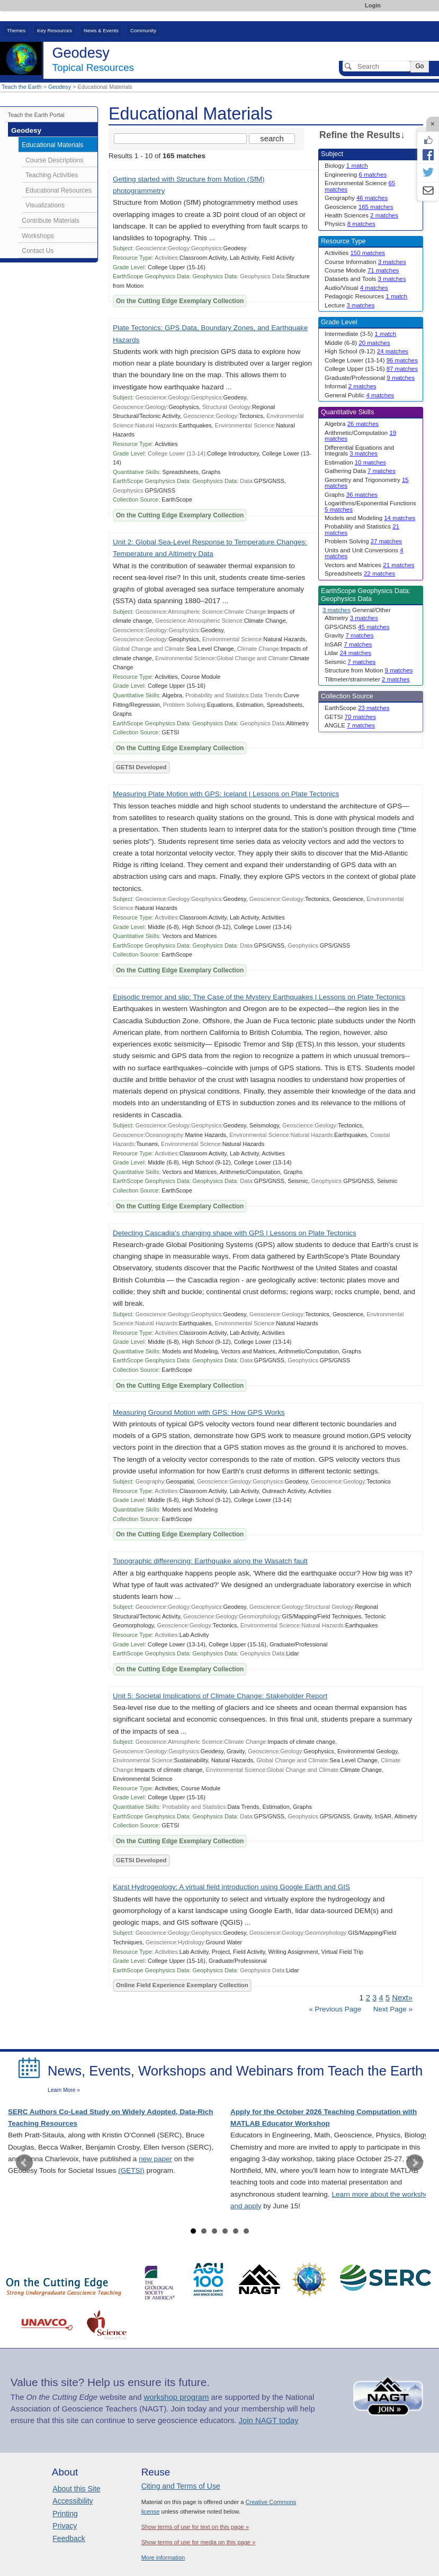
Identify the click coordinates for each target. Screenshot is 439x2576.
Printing (64, 2513)
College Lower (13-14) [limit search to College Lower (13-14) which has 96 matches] (371, 360)
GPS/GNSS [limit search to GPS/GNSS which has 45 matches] (357, 627)
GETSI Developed (141, 767)
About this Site (76, 2488)
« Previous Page (335, 2009)
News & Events (101, 30)
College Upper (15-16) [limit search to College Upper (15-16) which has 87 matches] (371, 369)
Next (414, 2162)
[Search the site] (180, 138)
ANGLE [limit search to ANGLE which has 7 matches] (350, 725)
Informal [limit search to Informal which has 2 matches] (351, 386)
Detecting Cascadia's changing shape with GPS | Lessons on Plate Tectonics (234, 1233)
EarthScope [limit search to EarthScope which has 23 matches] (357, 708)
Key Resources (54, 30)
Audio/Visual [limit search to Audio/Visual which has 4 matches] (356, 288)
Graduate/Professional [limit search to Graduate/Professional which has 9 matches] (370, 378)
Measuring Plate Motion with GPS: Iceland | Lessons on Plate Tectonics (226, 794)
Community (143, 30)
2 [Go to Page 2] (368, 1998)
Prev (24, 2162)
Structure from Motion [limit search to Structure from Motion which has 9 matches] (369, 670)
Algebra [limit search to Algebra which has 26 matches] (352, 424)
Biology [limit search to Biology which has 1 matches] (346, 165)
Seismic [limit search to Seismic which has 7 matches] (350, 662)
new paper (155, 2159)
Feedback (68, 2538)
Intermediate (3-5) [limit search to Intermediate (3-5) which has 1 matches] (360, 334)
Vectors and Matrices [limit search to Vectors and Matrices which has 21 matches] (370, 565)
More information (163, 2557)
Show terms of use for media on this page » (198, 2542)
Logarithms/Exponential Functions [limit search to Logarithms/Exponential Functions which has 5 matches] (370, 506)
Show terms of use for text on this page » (195, 2527)
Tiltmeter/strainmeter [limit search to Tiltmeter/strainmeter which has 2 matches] (367, 679)
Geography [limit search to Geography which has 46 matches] (356, 198)
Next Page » (392, 2009)
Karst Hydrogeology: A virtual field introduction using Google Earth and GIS (231, 1887)
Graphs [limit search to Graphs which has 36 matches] (351, 494)
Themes (16, 30)
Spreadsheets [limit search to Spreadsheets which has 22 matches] (360, 573)
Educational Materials (52, 145)
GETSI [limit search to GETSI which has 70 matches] (350, 717)
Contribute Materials (50, 220)
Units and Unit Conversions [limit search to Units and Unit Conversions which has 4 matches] (364, 553)
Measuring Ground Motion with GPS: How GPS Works (199, 1412)
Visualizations (45, 205)
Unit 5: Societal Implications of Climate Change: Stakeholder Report (220, 1696)
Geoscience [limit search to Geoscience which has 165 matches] (359, 207)
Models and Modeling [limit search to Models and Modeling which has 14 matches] (370, 518)
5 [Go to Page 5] (388, 1998)
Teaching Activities (51, 175)
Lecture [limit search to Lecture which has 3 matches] (349, 305)
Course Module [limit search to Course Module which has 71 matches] (362, 270)
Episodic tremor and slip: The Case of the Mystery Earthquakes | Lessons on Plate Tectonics (259, 997)
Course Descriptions (54, 160)
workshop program (176, 2397)
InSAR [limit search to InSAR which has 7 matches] (348, 644)
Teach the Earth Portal (36, 115)
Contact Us (37, 250)
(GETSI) (131, 2170)
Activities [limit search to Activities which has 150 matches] (355, 253)
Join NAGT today (269, 2420)
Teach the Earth (22, 87)
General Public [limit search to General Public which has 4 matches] (359, 395)
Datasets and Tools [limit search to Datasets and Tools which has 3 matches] (365, 279)
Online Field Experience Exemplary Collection (182, 1985)
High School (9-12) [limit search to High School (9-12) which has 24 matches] (366, 351)
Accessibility (72, 2501)
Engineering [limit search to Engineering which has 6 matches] (356, 174)
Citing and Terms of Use (180, 2486)
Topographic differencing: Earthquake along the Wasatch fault (210, 1561)
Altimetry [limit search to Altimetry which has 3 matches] (351, 618)
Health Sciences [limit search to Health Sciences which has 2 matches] (361, 215)
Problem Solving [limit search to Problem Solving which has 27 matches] (363, 541)
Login (373, 5)
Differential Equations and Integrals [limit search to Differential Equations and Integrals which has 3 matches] (359, 450)
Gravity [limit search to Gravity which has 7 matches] (349, 635)
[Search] (376, 66)
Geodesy (59, 87)
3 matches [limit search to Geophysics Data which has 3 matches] (336, 610)
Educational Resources (58, 190)
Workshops (38, 236)
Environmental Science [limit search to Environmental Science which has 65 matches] (360, 186)
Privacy (64, 2526)
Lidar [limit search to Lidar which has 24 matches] (348, 653)
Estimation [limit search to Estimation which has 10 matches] (355, 462)
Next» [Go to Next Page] (402, 1998)
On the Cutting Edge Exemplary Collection (180, 301)
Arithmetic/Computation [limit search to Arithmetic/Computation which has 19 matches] (360, 436)
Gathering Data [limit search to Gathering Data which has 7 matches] (360, 471)
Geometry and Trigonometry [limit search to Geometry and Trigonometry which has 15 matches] (367, 483)
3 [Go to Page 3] (374, 1998)
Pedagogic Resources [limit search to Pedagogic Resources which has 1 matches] (366, 296)
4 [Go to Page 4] (381, 1998)
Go (419, 66)
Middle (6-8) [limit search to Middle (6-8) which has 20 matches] (357, 343)
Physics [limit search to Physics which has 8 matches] (350, 224)
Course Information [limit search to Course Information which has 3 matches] (365, 262)
